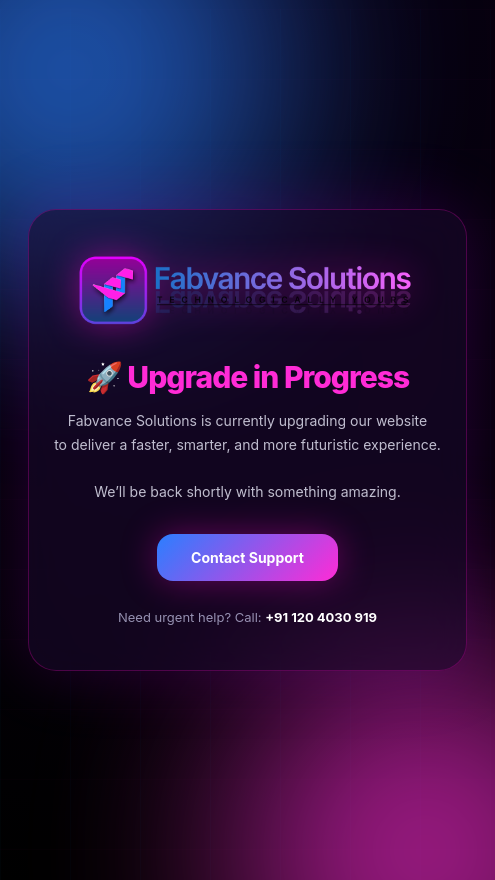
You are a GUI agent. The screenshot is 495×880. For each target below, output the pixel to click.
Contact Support (247, 557)
